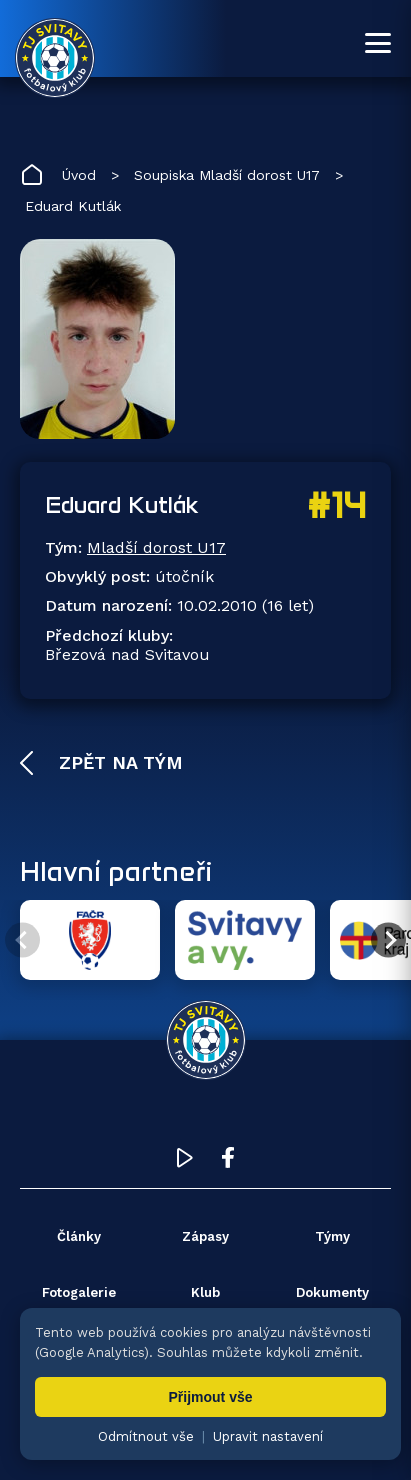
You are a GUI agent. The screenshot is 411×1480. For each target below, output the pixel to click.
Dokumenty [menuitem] (332, 1292)
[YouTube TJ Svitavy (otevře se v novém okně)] (185, 1162)
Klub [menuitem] (205, 1292)
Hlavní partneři (116, 871)
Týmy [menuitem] (332, 1236)
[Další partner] (388, 940)
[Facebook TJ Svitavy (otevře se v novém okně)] (228, 1162)
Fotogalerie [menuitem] (79, 1292)
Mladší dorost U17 (156, 547)
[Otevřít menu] (378, 43)
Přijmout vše (210, 1397)
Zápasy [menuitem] (205, 1236)
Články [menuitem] (79, 1236)
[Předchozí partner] (22, 940)
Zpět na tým (118, 762)
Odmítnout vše (146, 1436)
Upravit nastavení (268, 1436)
